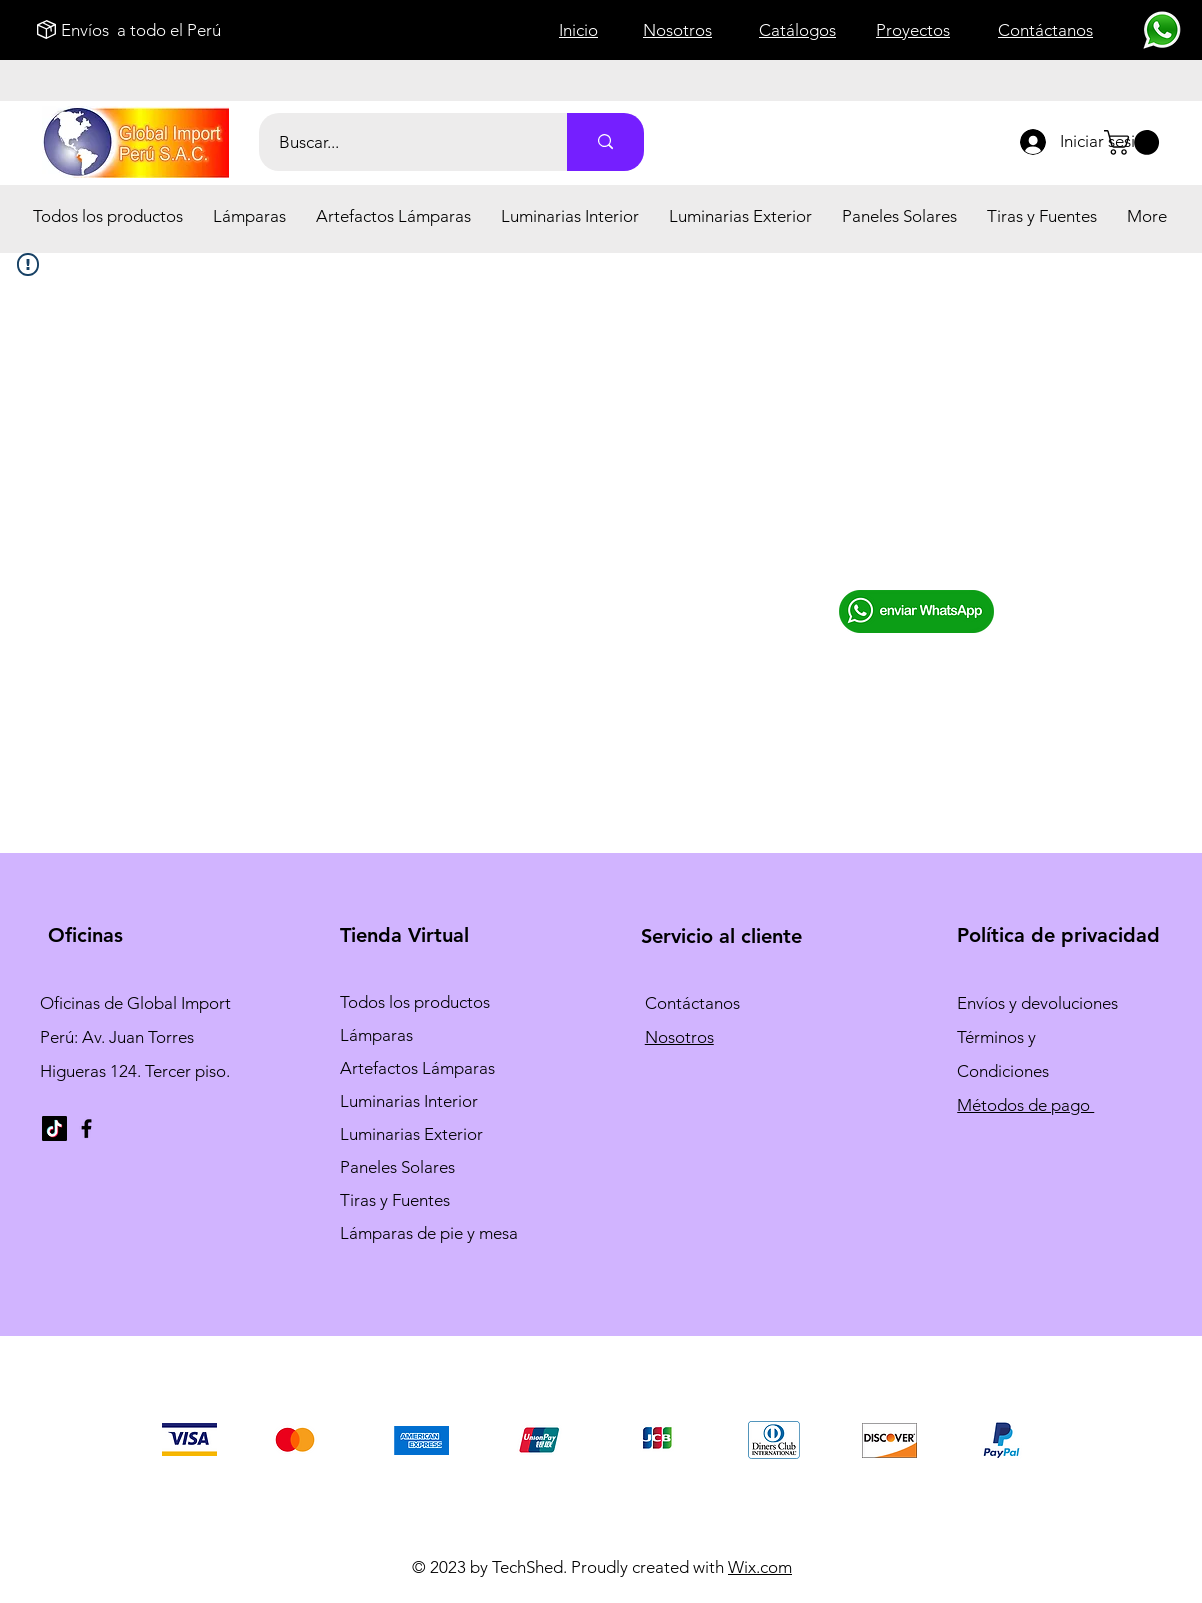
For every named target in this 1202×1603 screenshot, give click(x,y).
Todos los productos (415, 1002)
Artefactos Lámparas (417, 1068)
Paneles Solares (397, 1167)
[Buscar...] (402, 142)
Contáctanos (692, 1003)
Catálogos (797, 30)
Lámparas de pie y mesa (429, 1233)
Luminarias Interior (409, 1101)
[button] (249, 216)
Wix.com (760, 1567)
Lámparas (376, 1035)
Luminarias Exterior (411, 1134)
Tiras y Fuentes (395, 1200)
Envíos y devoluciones (1037, 1003)
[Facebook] (86, 1128)
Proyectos (913, 30)
